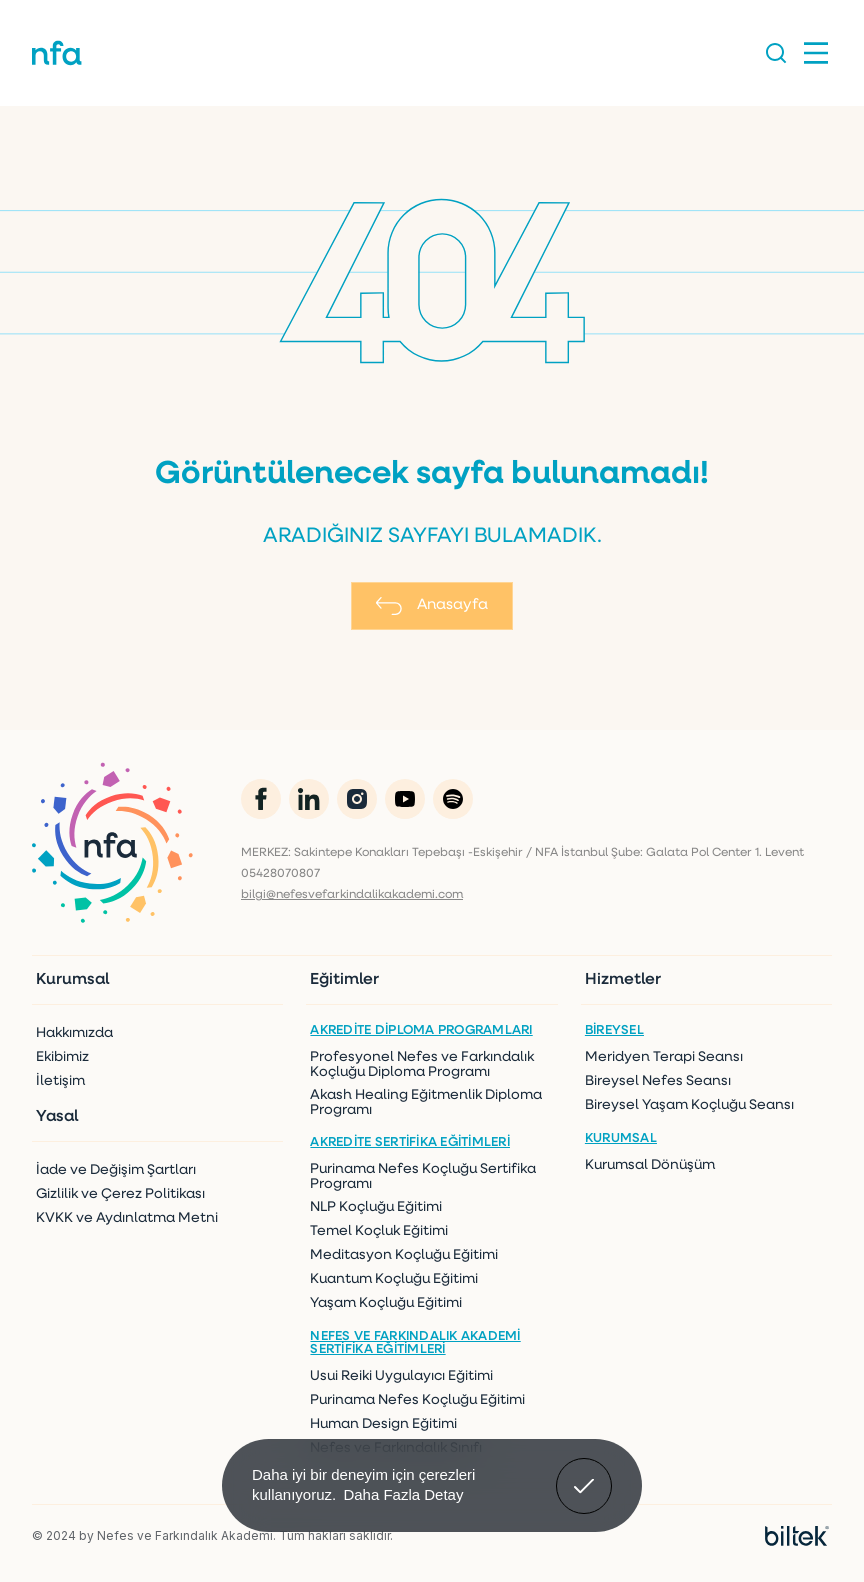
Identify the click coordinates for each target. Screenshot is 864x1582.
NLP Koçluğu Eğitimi (376, 1207)
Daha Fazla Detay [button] (403, 1494)
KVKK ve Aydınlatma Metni (127, 1218)
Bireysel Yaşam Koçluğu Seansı (689, 1105)
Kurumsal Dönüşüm (650, 1165)
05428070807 (280, 874)
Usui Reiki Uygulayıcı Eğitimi (401, 1376)
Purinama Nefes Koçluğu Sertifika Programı (423, 1177)
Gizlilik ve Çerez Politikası (120, 1194)
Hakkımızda (74, 1033)
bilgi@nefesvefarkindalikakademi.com (352, 895)
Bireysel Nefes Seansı (658, 1081)
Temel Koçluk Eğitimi (379, 1231)
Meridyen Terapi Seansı (664, 1057)
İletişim (60, 1081)
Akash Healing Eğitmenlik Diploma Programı (426, 1103)
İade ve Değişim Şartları (116, 1170)
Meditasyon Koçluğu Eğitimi (404, 1255)
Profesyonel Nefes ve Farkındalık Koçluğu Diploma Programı (422, 1065)
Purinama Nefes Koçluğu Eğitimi (417, 1400)
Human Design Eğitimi (383, 1424)
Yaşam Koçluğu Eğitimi (386, 1303)
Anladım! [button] (584, 1471)
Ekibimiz (62, 1057)
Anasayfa (432, 606)
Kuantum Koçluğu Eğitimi (394, 1279)
